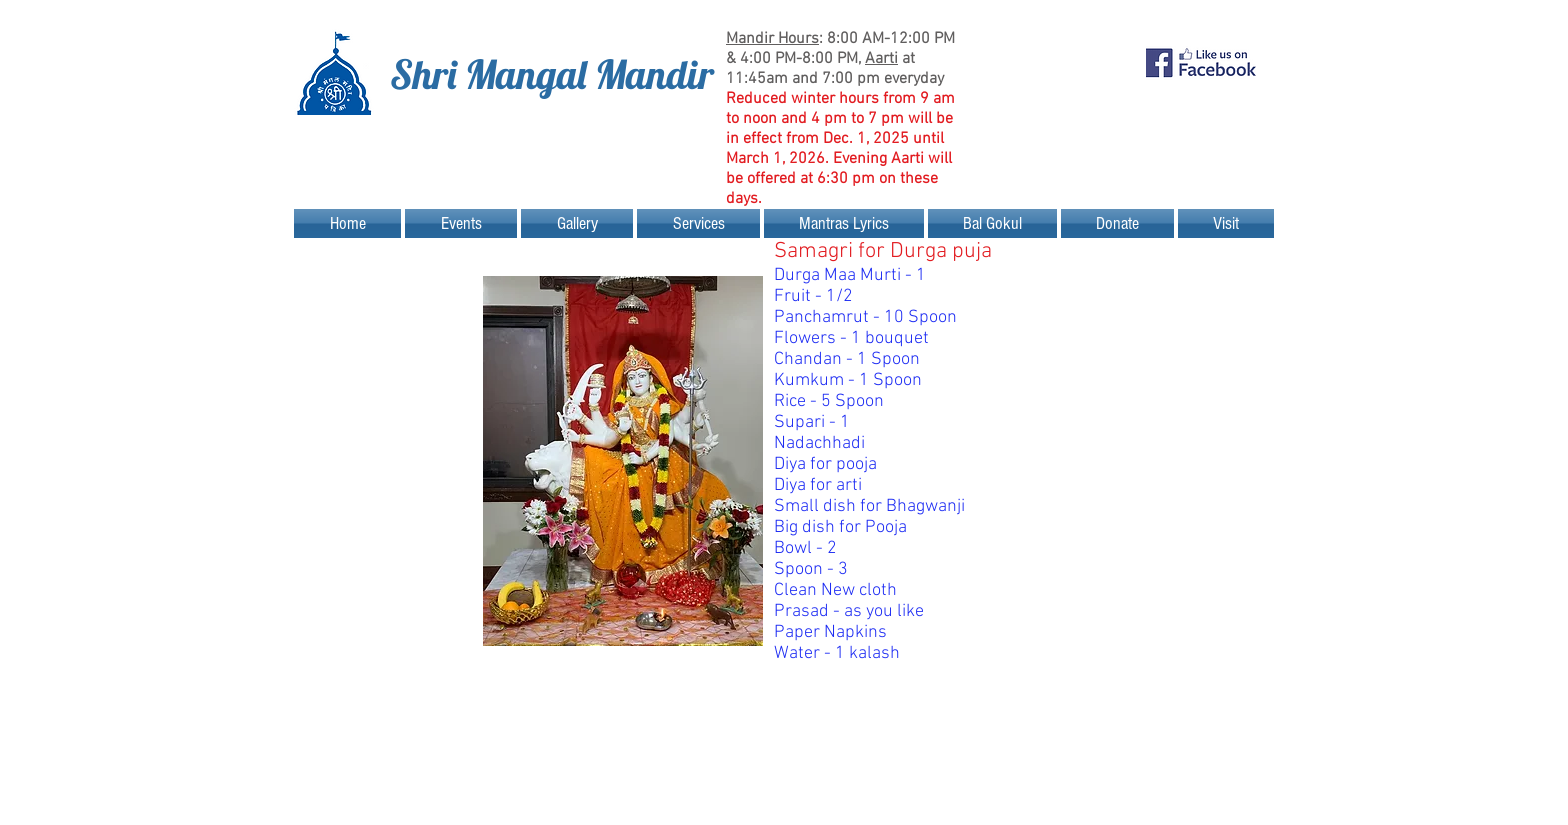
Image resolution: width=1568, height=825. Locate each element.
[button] (461, 223)
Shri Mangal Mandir (552, 74)
